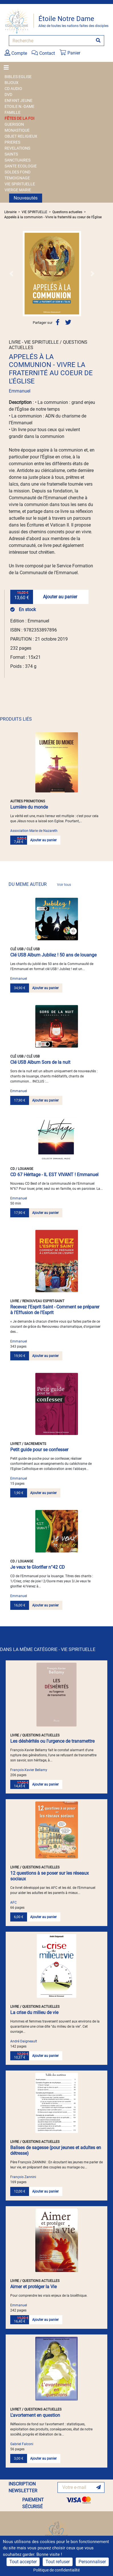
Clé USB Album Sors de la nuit (40, 1062)
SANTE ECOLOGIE (21, 166)
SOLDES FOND (17, 172)
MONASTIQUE (17, 130)
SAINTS (11, 154)
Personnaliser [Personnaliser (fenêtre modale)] (92, 2561)
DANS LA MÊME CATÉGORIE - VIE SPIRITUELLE (47, 1649)
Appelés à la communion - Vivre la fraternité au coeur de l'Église (53, 217)
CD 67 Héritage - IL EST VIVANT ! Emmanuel (54, 1174)
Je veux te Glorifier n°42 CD (37, 1567)
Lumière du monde (29, 807)
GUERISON (14, 124)
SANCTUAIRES (17, 160)
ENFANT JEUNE (18, 100)
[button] (11, 273)
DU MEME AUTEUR (40, 884)
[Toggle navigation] (8, 67)
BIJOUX (12, 82)
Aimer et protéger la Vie (33, 2286)
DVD (8, 94)
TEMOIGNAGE (17, 178)
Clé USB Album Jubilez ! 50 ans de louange (53, 955)
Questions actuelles (67, 212)
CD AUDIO (13, 88)
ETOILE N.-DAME (19, 106)
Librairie (10, 212)
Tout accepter (23, 2561)
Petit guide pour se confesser (39, 1449)
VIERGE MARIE (18, 190)
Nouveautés (26, 198)
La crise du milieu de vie (34, 2012)
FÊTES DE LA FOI (19, 118)
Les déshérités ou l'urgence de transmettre (52, 1741)
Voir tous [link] (64, 884)
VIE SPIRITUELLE (20, 184)
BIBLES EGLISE (18, 76)
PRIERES (12, 142)
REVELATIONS (17, 148)
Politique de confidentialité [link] (56, 2570)
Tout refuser (58, 2561)
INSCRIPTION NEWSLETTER (23, 2487)
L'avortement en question (35, 2415)
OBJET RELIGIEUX (21, 136)
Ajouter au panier (60, 596)
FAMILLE (12, 112)
